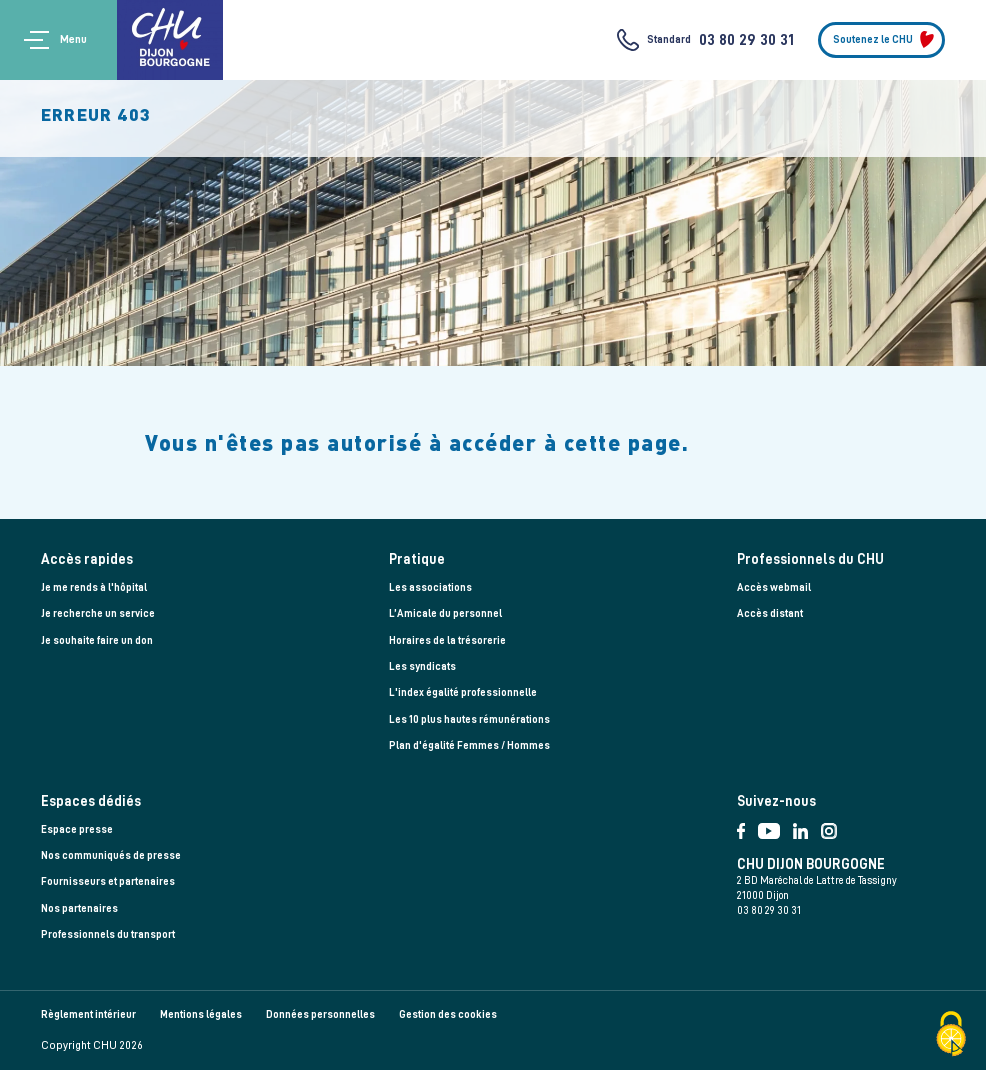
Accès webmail (774, 587)
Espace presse (77, 829)
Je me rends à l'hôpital (94, 587)
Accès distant (770, 613)
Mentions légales (201, 1014)
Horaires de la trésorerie (447, 640)
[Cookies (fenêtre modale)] (951, 1035)
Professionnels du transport (108, 934)
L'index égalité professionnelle (463, 692)
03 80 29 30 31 (746, 40)
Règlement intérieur (88, 1014)
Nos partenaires (79, 908)
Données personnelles (320, 1014)
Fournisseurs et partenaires (108, 881)
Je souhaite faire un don (97, 640)
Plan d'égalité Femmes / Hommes (469, 745)
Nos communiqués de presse (111, 855)
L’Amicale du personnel (445, 613)
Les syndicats (422, 666)
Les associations (430, 587)
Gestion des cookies (448, 1014)
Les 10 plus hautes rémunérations (469, 719)
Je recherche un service (98, 613)
